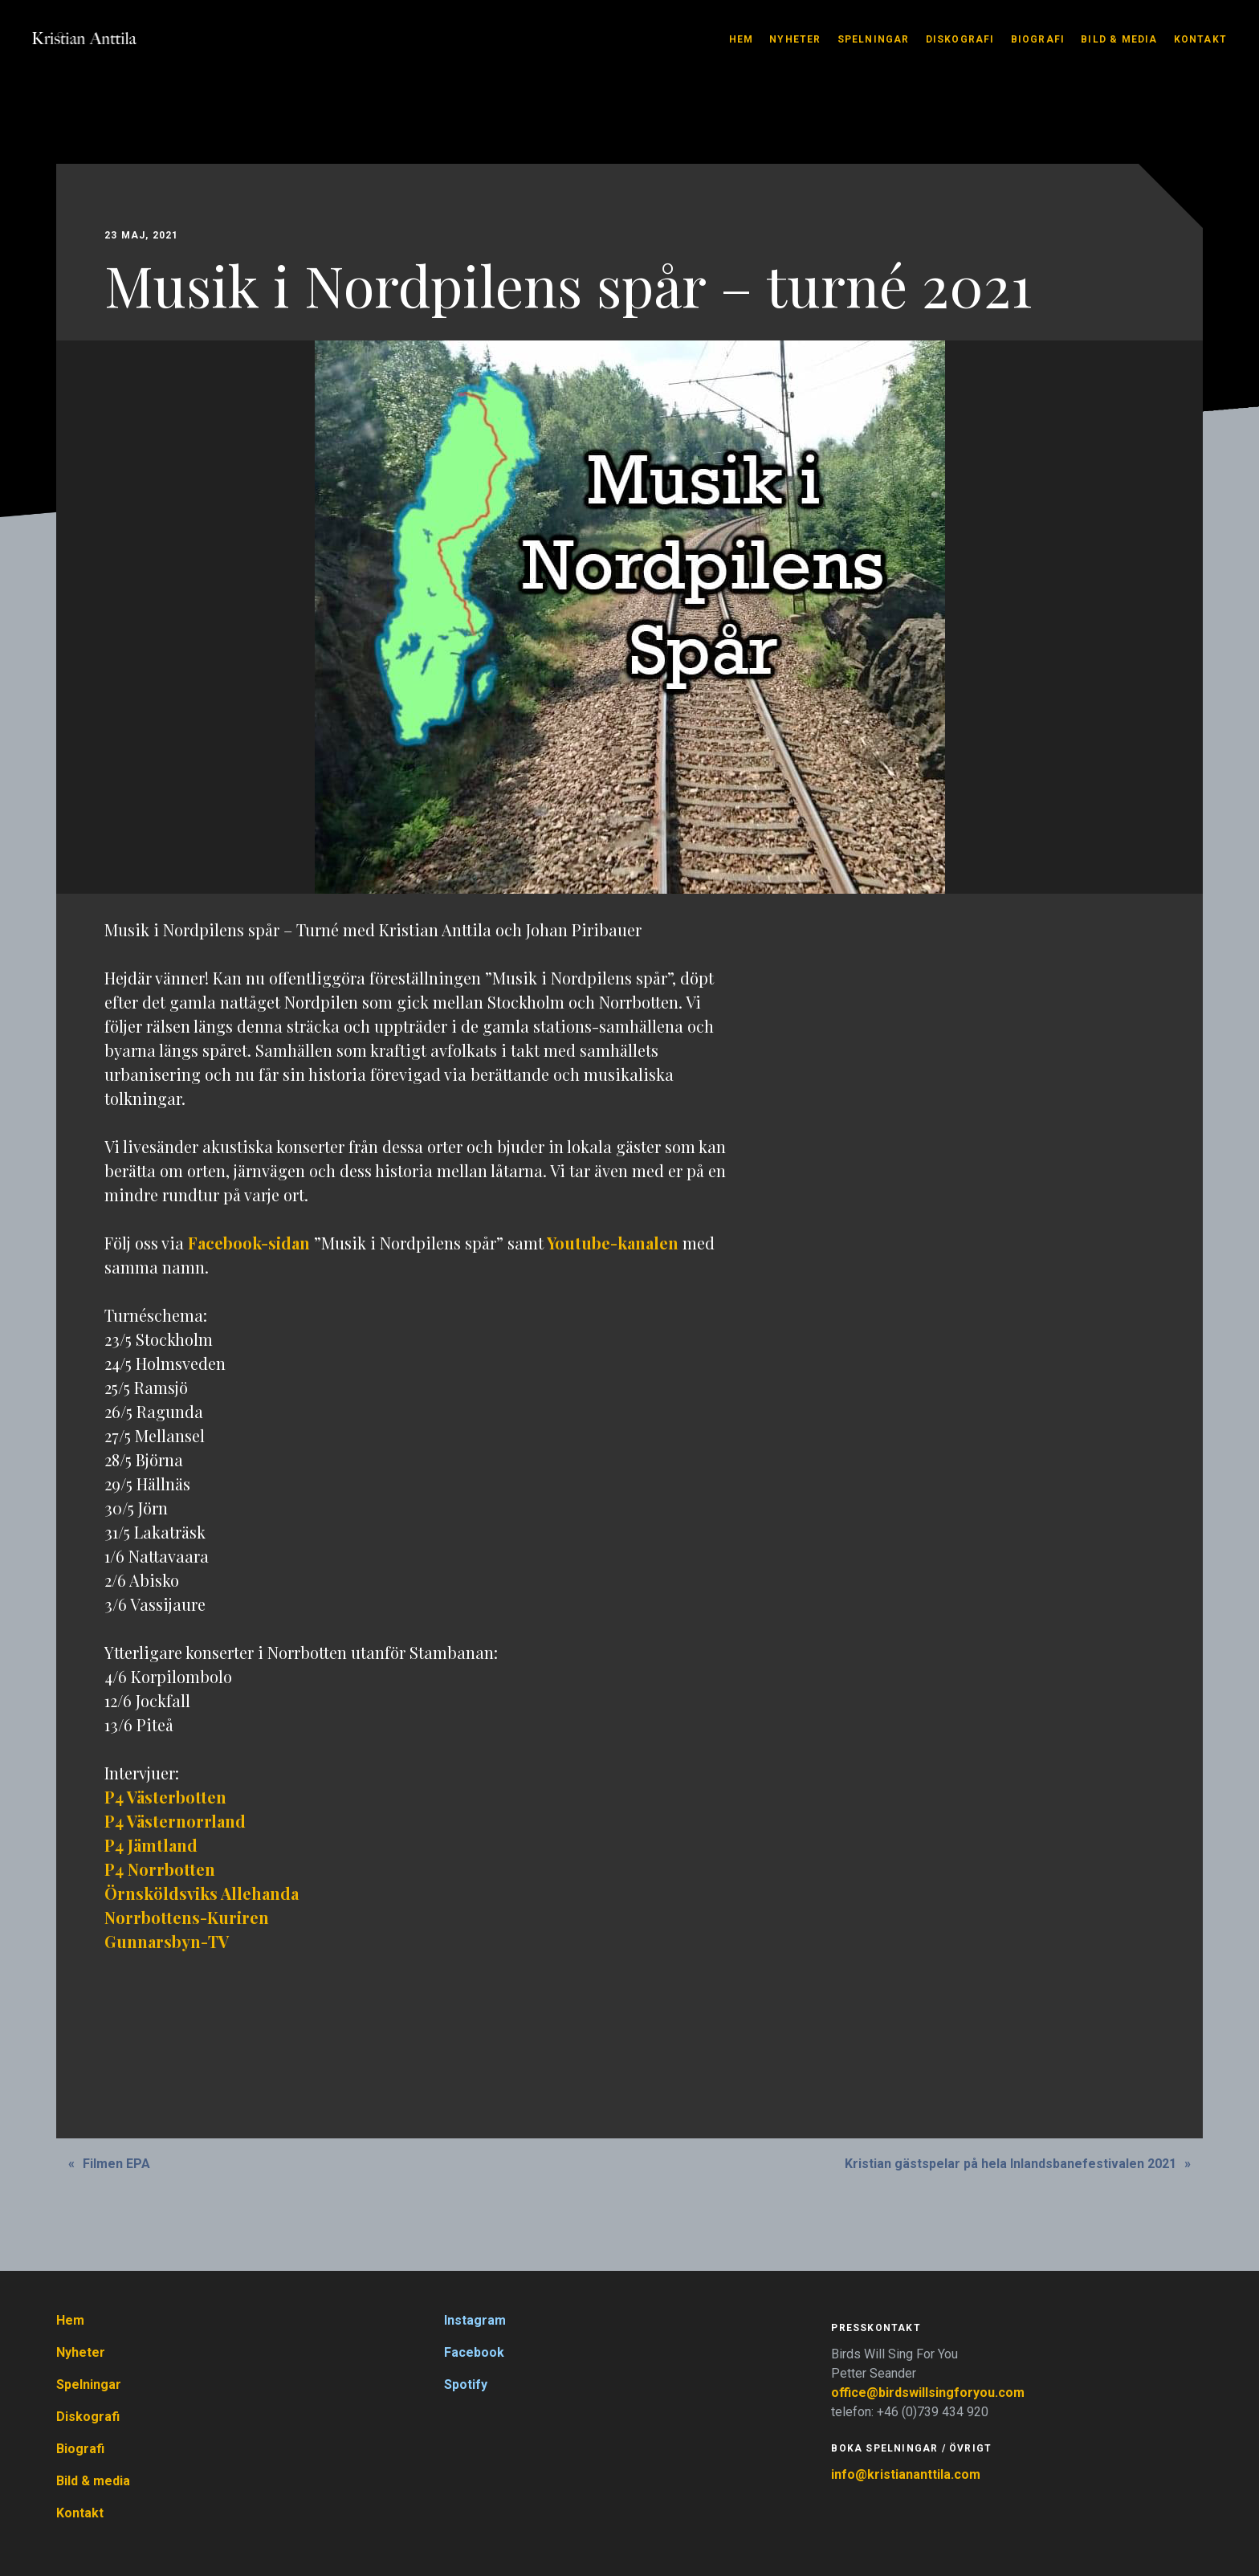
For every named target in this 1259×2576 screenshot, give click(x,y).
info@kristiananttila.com (905, 2474)
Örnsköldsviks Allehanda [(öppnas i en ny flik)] (201, 1893)
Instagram (475, 2320)
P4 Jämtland (151, 1845)
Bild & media (1119, 39)
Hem (741, 39)
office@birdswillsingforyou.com (929, 2392)
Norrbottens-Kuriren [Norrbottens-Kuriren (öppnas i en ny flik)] (186, 1917)
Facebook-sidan (249, 1242)
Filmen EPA (116, 2163)
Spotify (465, 2384)
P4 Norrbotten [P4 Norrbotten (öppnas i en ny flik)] (159, 1869)
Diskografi (960, 39)
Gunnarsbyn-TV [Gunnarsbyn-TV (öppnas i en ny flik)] (166, 1941)
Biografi (1038, 39)
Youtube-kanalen (613, 1242)
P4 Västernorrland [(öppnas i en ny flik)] (175, 1821)
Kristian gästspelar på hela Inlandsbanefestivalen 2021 (1010, 2163)
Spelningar (873, 39)
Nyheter (795, 39)
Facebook (474, 2352)
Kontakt (1200, 39)
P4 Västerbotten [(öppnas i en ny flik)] (165, 1797)
